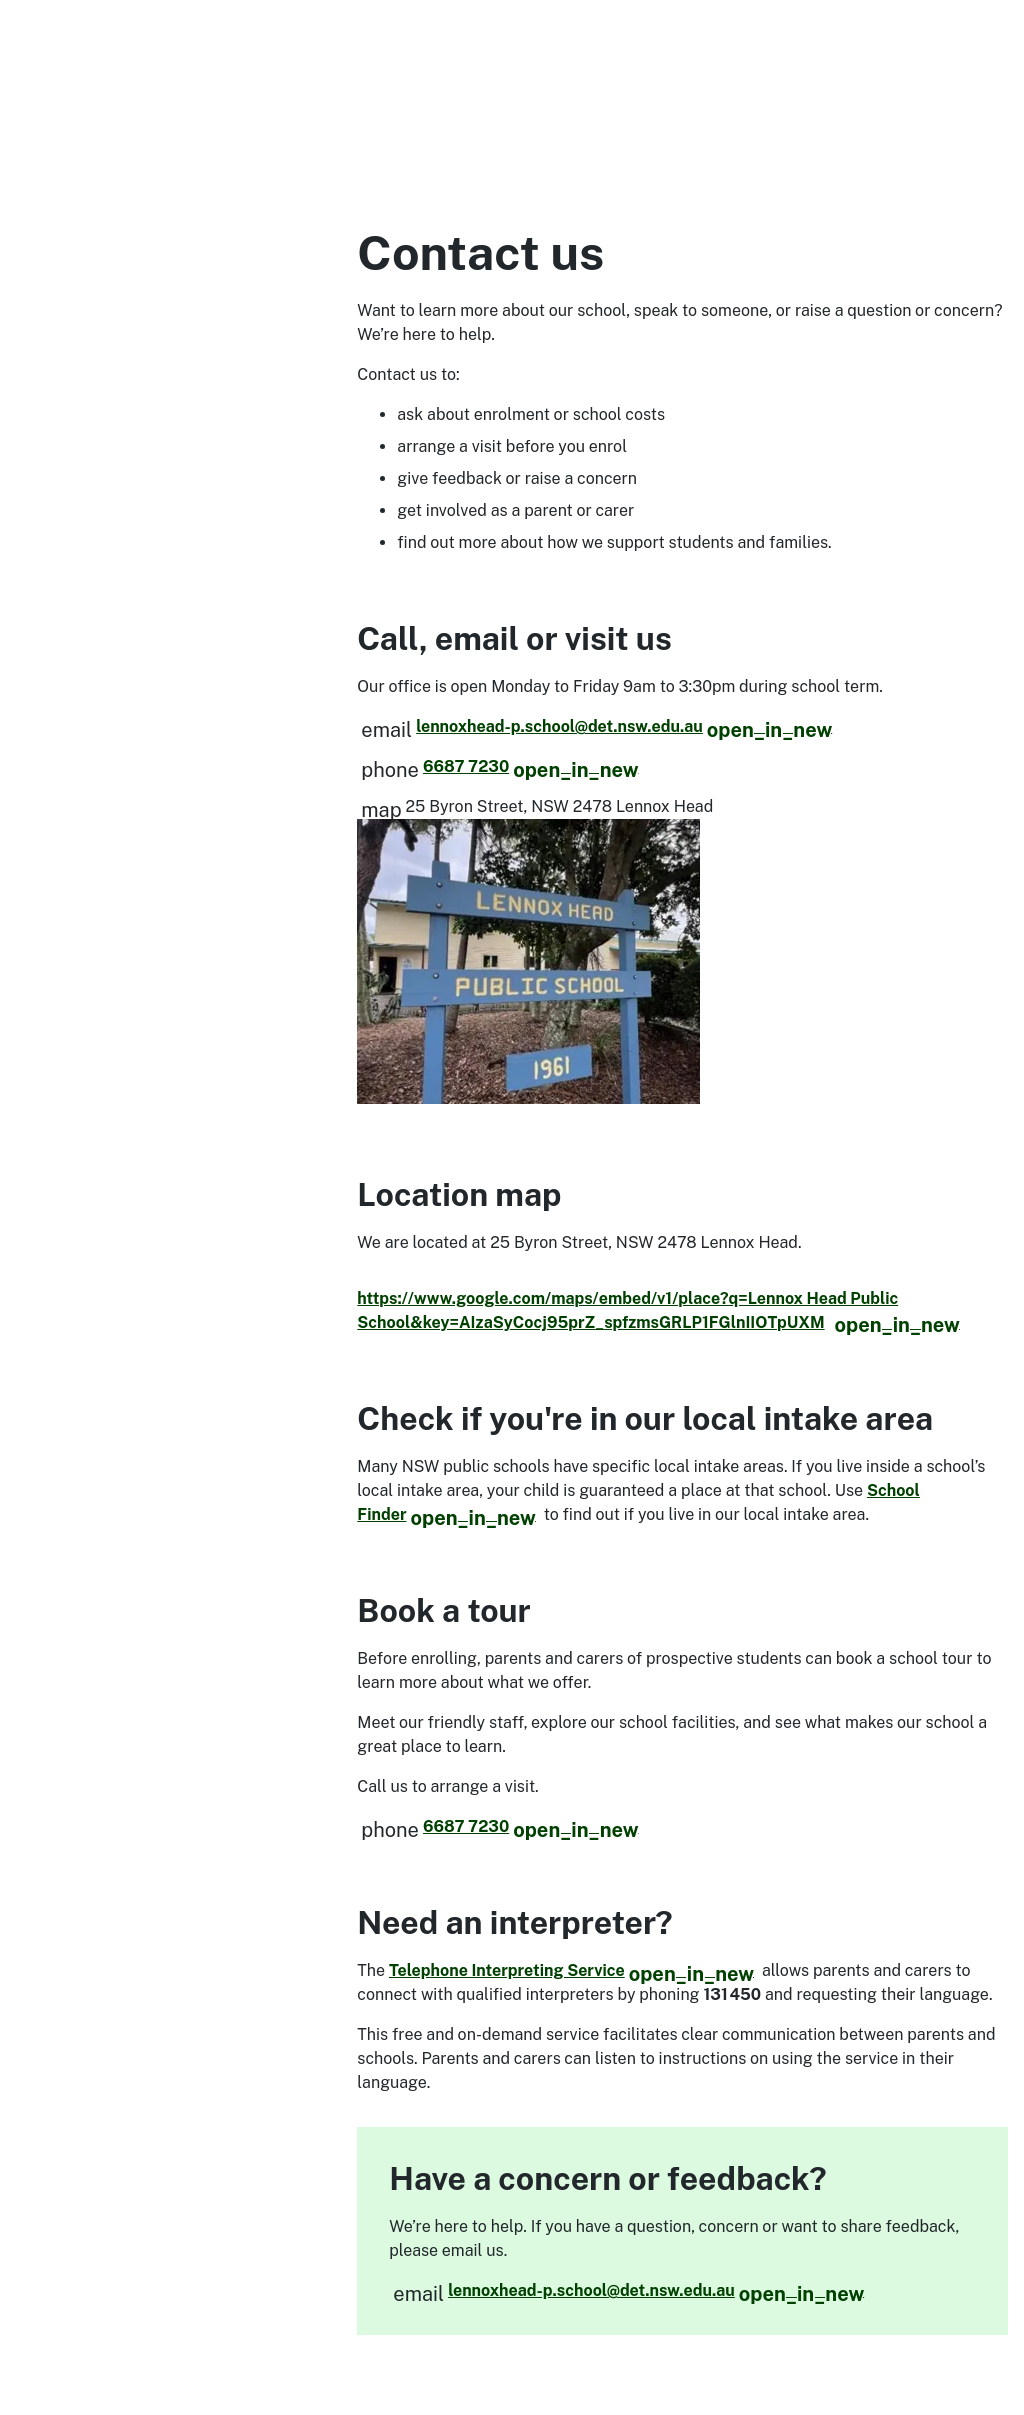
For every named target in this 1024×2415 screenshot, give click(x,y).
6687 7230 (531, 766)
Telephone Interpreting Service (571, 1970)
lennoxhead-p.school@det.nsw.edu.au (624, 726)
